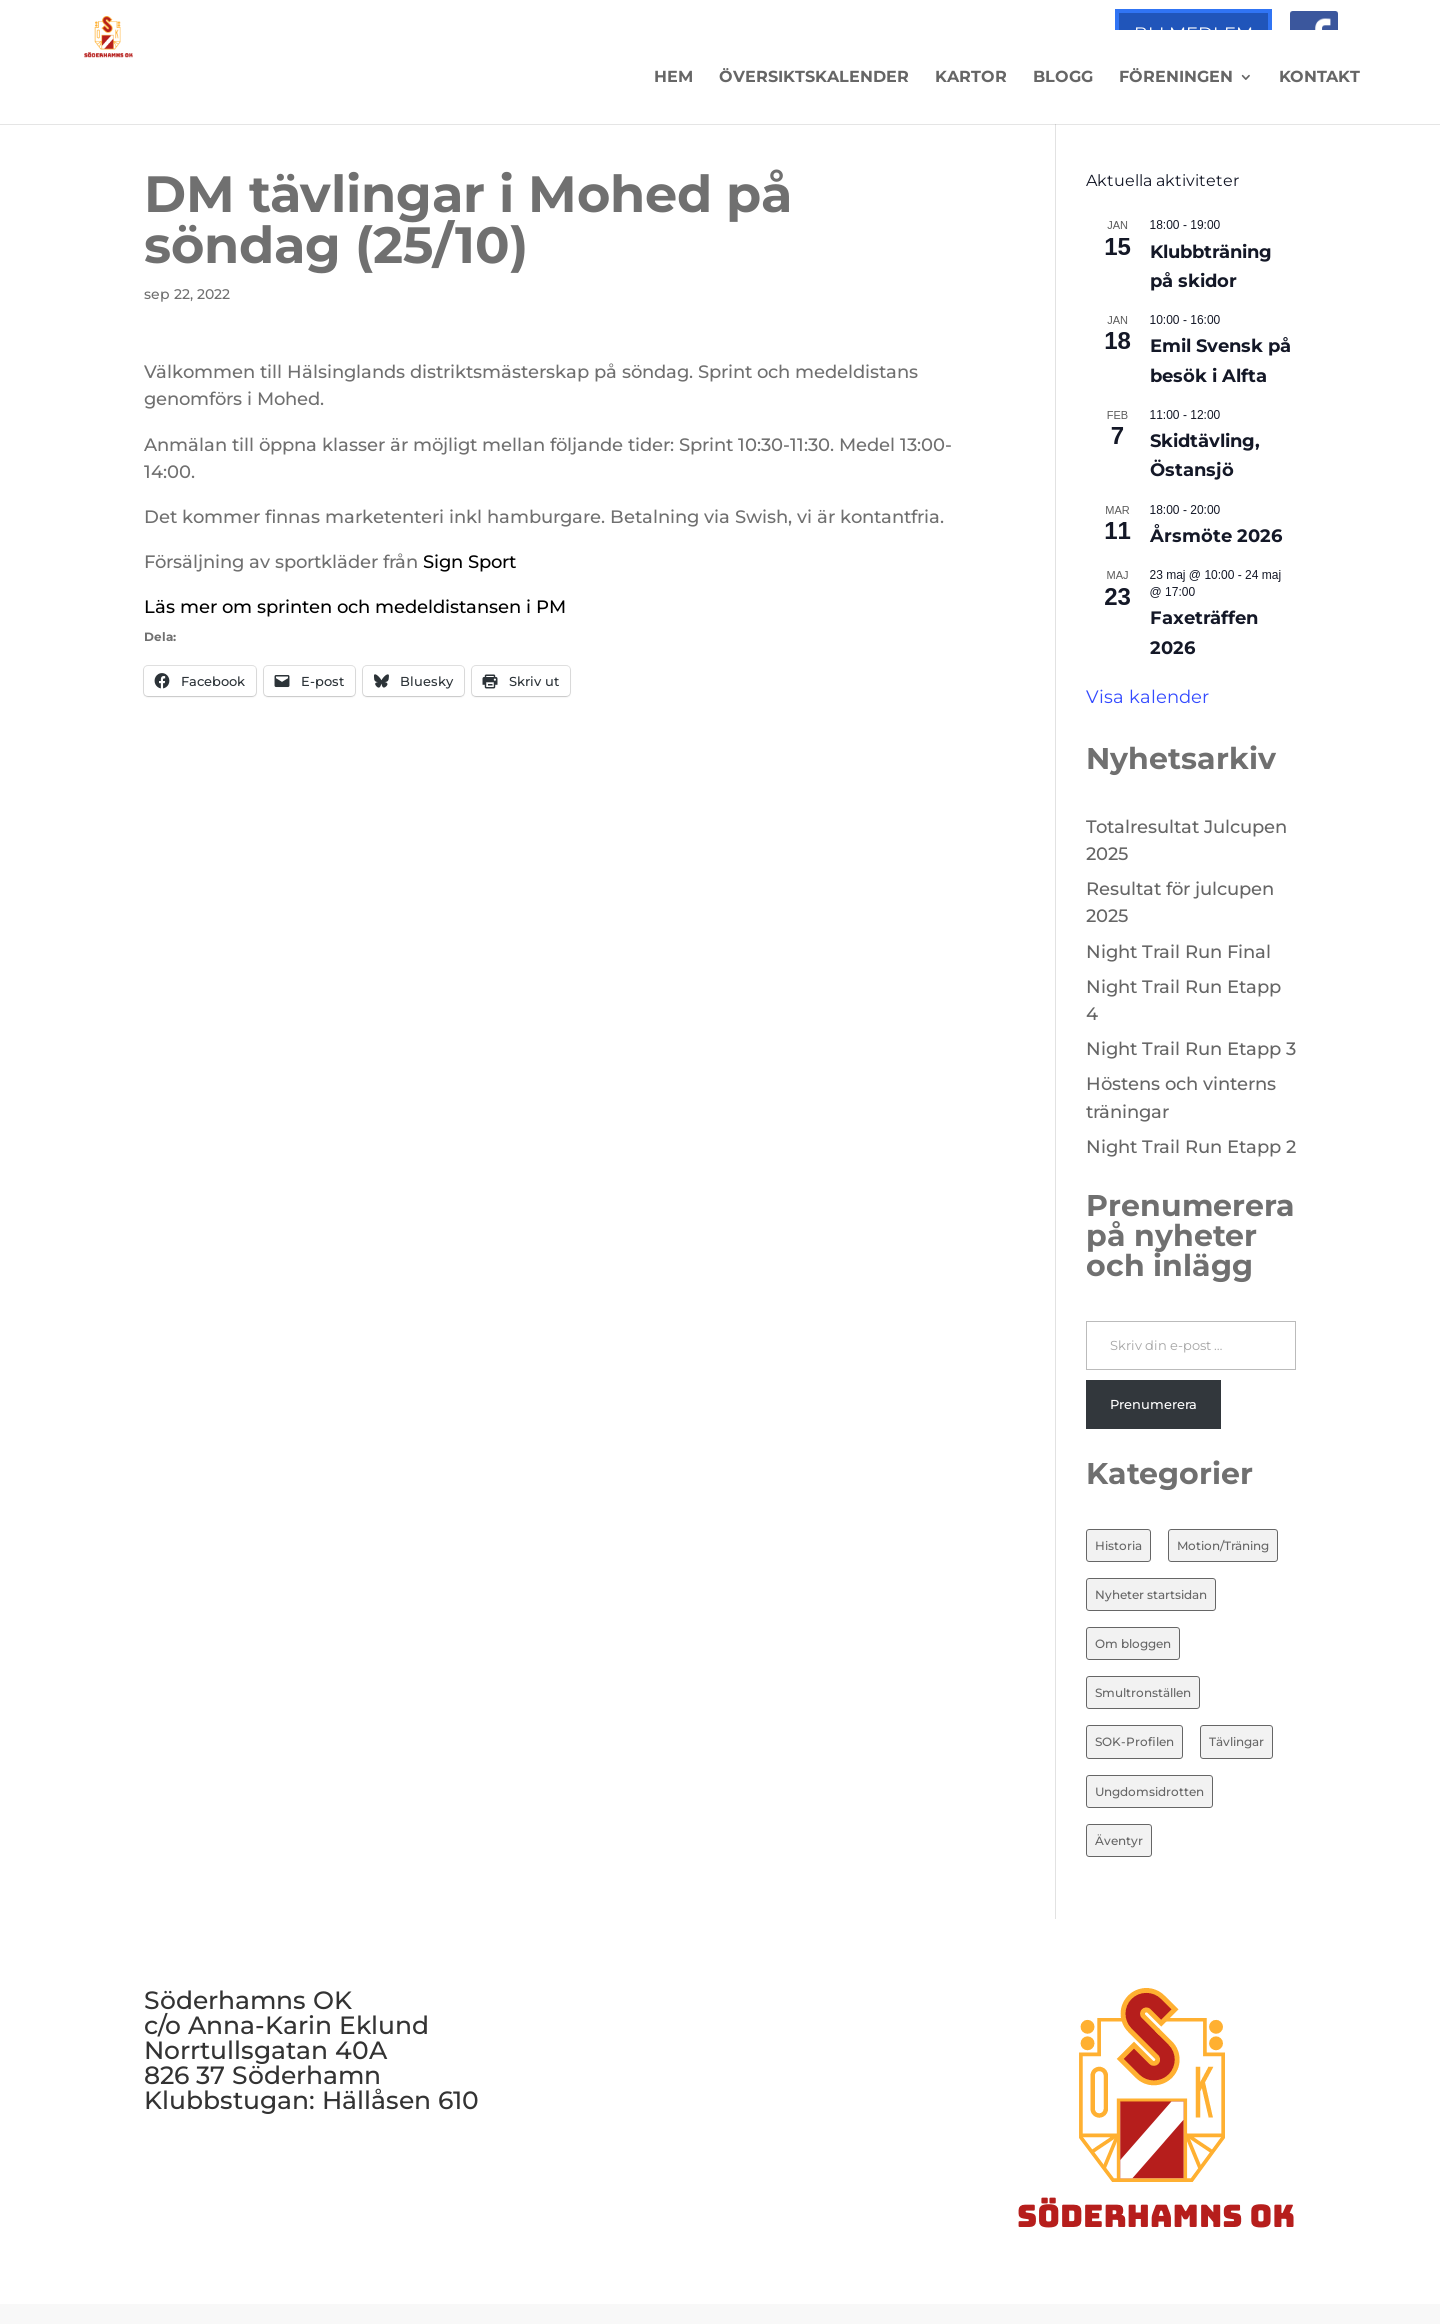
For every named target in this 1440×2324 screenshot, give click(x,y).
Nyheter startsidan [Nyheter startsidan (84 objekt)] (1151, 1594)
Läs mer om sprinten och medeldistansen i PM (355, 607)
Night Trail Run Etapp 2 (1191, 1147)
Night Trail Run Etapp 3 (1191, 1049)
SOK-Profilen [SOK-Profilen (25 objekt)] (1134, 1741)
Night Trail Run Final (1178, 952)
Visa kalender (1147, 697)
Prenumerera (1153, 1404)
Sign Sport (472, 562)
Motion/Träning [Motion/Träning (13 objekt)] (1223, 1545)
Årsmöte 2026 (1216, 536)
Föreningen (1176, 78)
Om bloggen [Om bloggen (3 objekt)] (1133, 1643)
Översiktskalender (814, 78)
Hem (673, 78)
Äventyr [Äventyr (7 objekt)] (1119, 1840)
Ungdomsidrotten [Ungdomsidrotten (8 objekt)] (1149, 1791)
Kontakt (1319, 78)
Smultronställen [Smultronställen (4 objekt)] (1143, 1692)
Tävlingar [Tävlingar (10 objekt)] (1236, 1741)
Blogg (1063, 78)
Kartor (971, 78)
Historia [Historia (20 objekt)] (1118, 1545)
